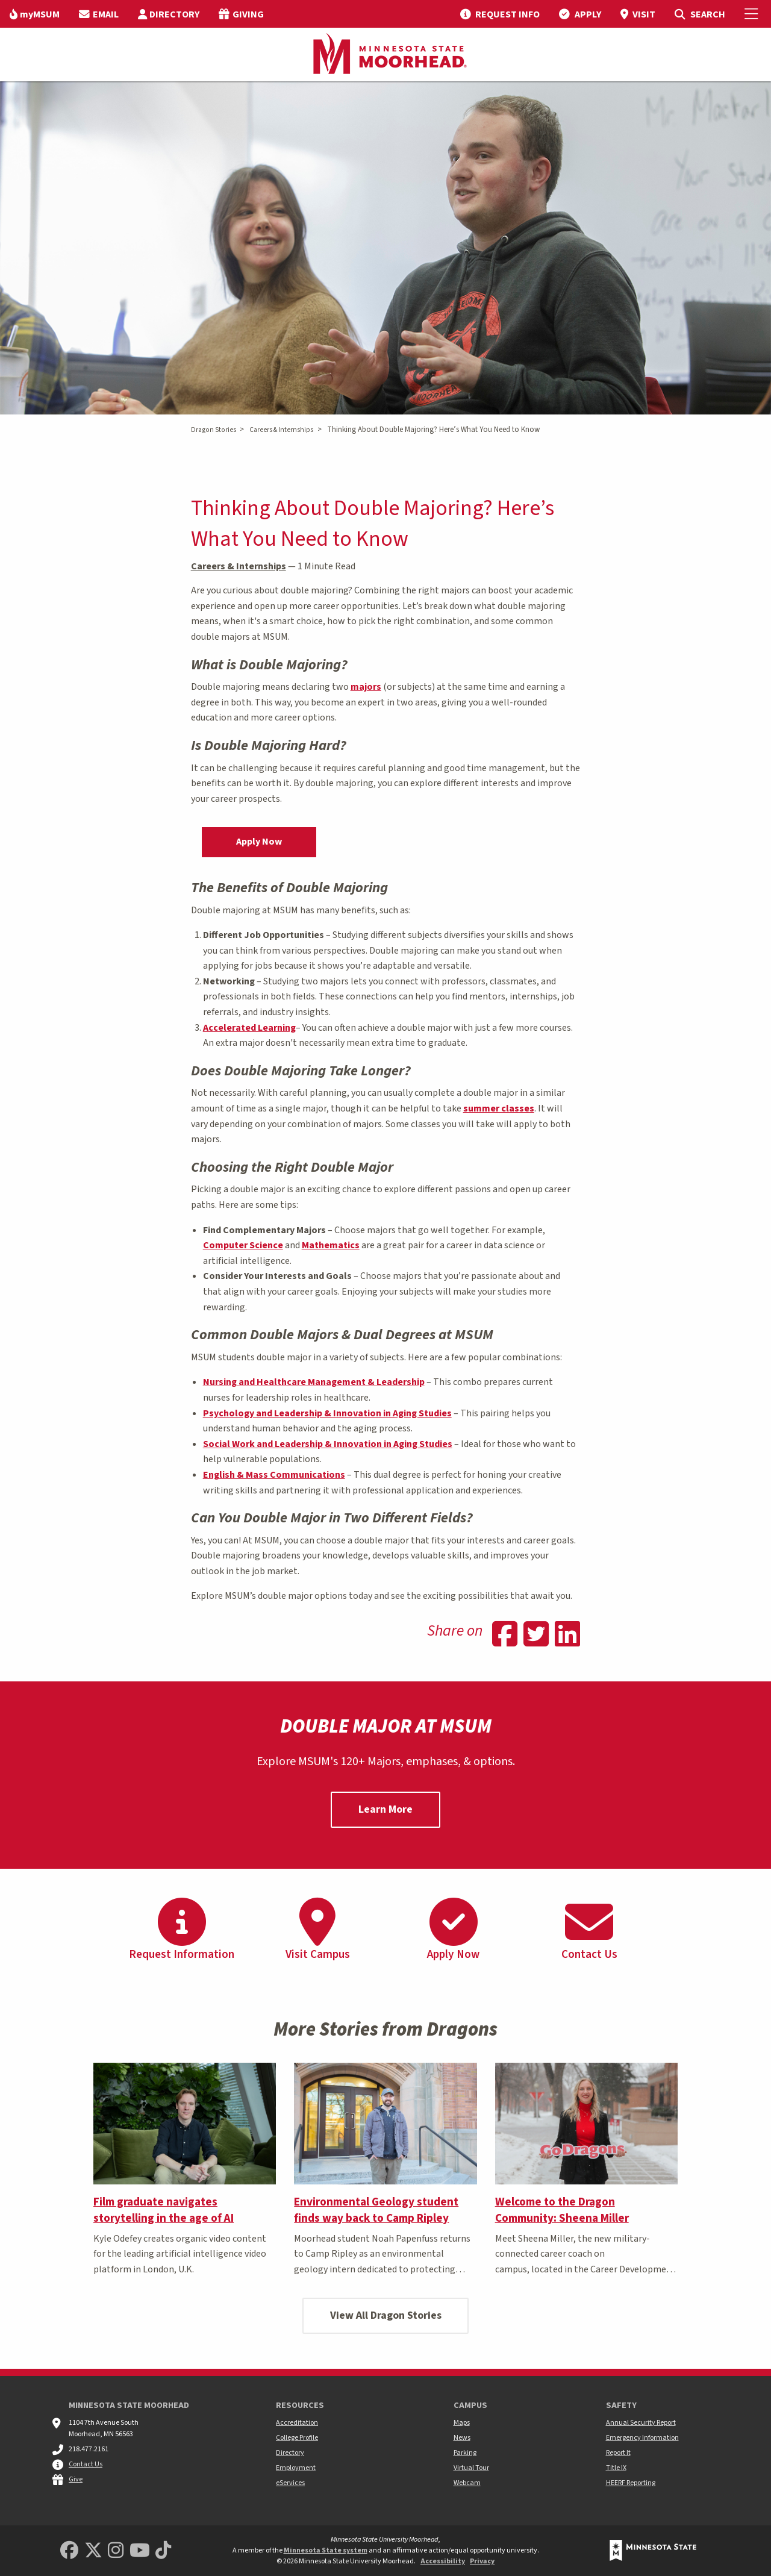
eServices (290, 2483)
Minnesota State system (325, 2550)
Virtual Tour (471, 2468)
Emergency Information (642, 2438)
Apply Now (259, 841)
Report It (618, 2453)
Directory (290, 2453)
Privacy (482, 2561)
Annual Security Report (641, 2423)
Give (76, 2479)
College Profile (297, 2438)
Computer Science (243, 1245)
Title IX (616, 2468)
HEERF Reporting (630, 2483)
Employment (296, 2468)
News (462, 2438)
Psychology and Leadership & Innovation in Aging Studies (327, 1413)
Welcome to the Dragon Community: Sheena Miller (562, 2210)
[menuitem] (34, 14)
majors (366, 686)
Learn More (385, 1809)
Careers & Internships (281, 430)
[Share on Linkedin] (567, 1635)
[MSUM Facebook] (69, 2551)
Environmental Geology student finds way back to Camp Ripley (376, 2210)
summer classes (498, 1108)
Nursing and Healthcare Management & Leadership (314, 1382)
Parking (465, 2453)
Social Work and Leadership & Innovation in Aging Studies (327, 1444)
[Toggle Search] (699, 14)
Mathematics (331, 1245)
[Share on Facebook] (504, 1635)
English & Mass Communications (274, 1474)
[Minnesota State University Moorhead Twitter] (93, 2551)
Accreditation (297, 2423)
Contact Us (85, 2464)
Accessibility (442, 2561)
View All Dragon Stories (386, 2315)
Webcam (467, 2483)
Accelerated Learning (249, 1027)
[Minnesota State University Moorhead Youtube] (140, 2551)
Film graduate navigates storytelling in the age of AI (163, 2210)
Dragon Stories (213, 430)
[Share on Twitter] (536, 1635)
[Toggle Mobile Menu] (753, 14)
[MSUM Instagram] (115, 2551)
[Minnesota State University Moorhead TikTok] (163, 2551)
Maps (462, 2423)
